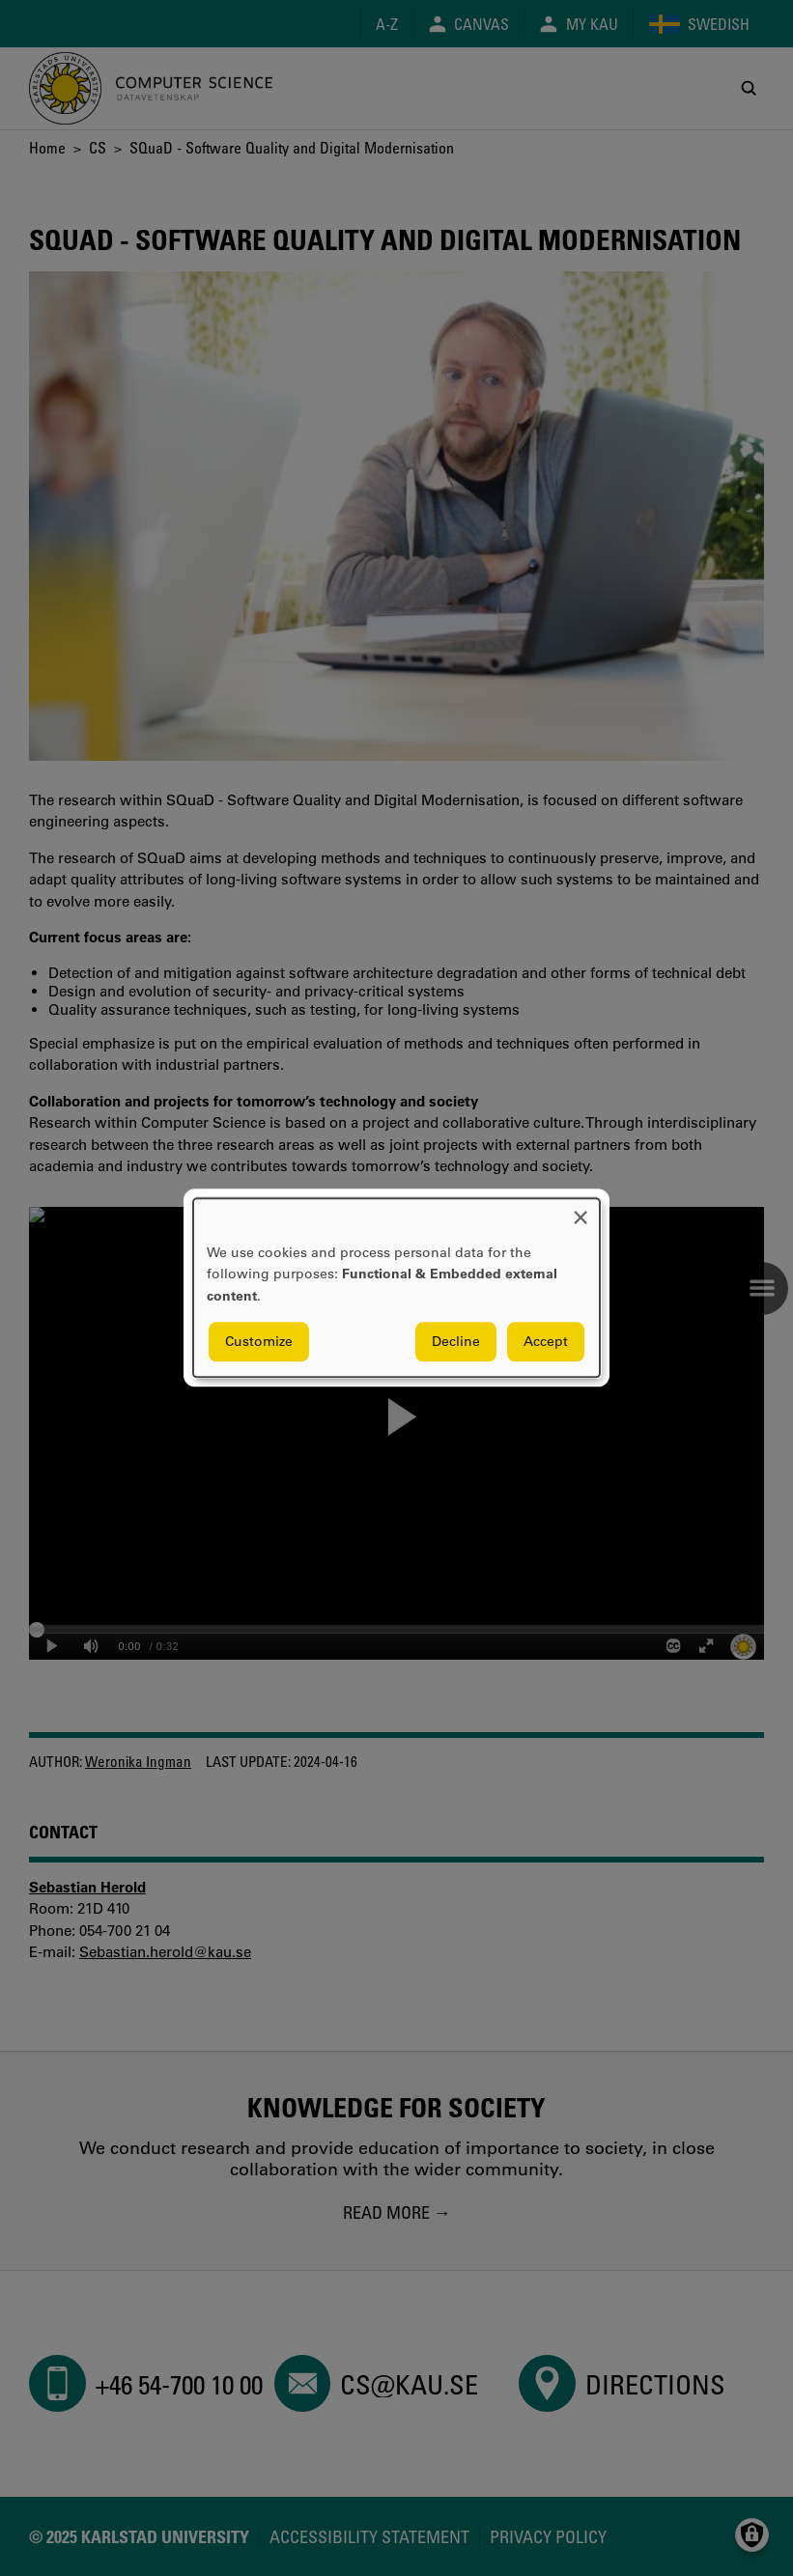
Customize (259, 1342)
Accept (546, 1342)
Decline (456, 1342)
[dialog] (396, 1287)
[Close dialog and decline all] (580, 1210)
